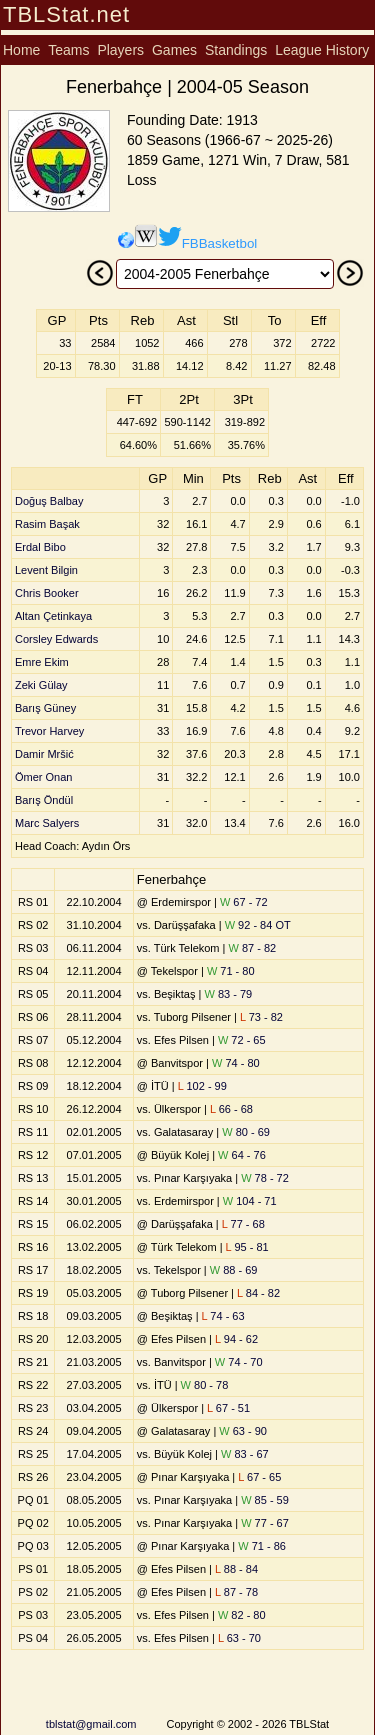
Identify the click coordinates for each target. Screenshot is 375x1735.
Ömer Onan (43, 777)
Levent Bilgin (46, 570)
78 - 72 (265, 1178)
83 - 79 (228, 994)
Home (21, 50)
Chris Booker (47, 593)
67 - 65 (259, 1477)
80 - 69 (246, 1132)
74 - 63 (223, 1316)
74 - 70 (239, 1362)
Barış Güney (45, 708)
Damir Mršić (44, 754)
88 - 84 (236, 1569)
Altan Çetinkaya (53, 616)
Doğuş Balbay (49, 501)
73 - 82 (261, 1017)
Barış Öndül (44, 800)
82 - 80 (242, 1615)
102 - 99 (202, 1086)
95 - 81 (247, 1247)
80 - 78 (205, 1385)
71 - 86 (262, 1546)
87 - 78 (236, 1592)
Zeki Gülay (41, 685)
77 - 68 (243, 1224)
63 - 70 (239, 1638)
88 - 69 (234, 1270)
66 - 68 (231, 1109)
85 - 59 (265, 1500)
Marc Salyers (47, 823)
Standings (236, 50)
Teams (68, 50)
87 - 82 (253, 948)
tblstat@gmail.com (91, 1724)
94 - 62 (236, 1339)
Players (120, 50)
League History (322, 50)
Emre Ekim (42, 662)
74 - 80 (236, 1063)
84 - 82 (258, 1293)
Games (174, 50)
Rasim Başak (47, 524)
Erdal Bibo (40, 547)
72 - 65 (242, 1040)
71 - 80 (231, 971)
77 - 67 (265, 1523)
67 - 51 (228, 1408)
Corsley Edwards (56, 639)
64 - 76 (242, 1155)
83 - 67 (245, 1454)
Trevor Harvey (49, 731)
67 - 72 (244, 902)
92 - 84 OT (258, 925)
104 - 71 (250, 1201)
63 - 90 (243, 1431)
